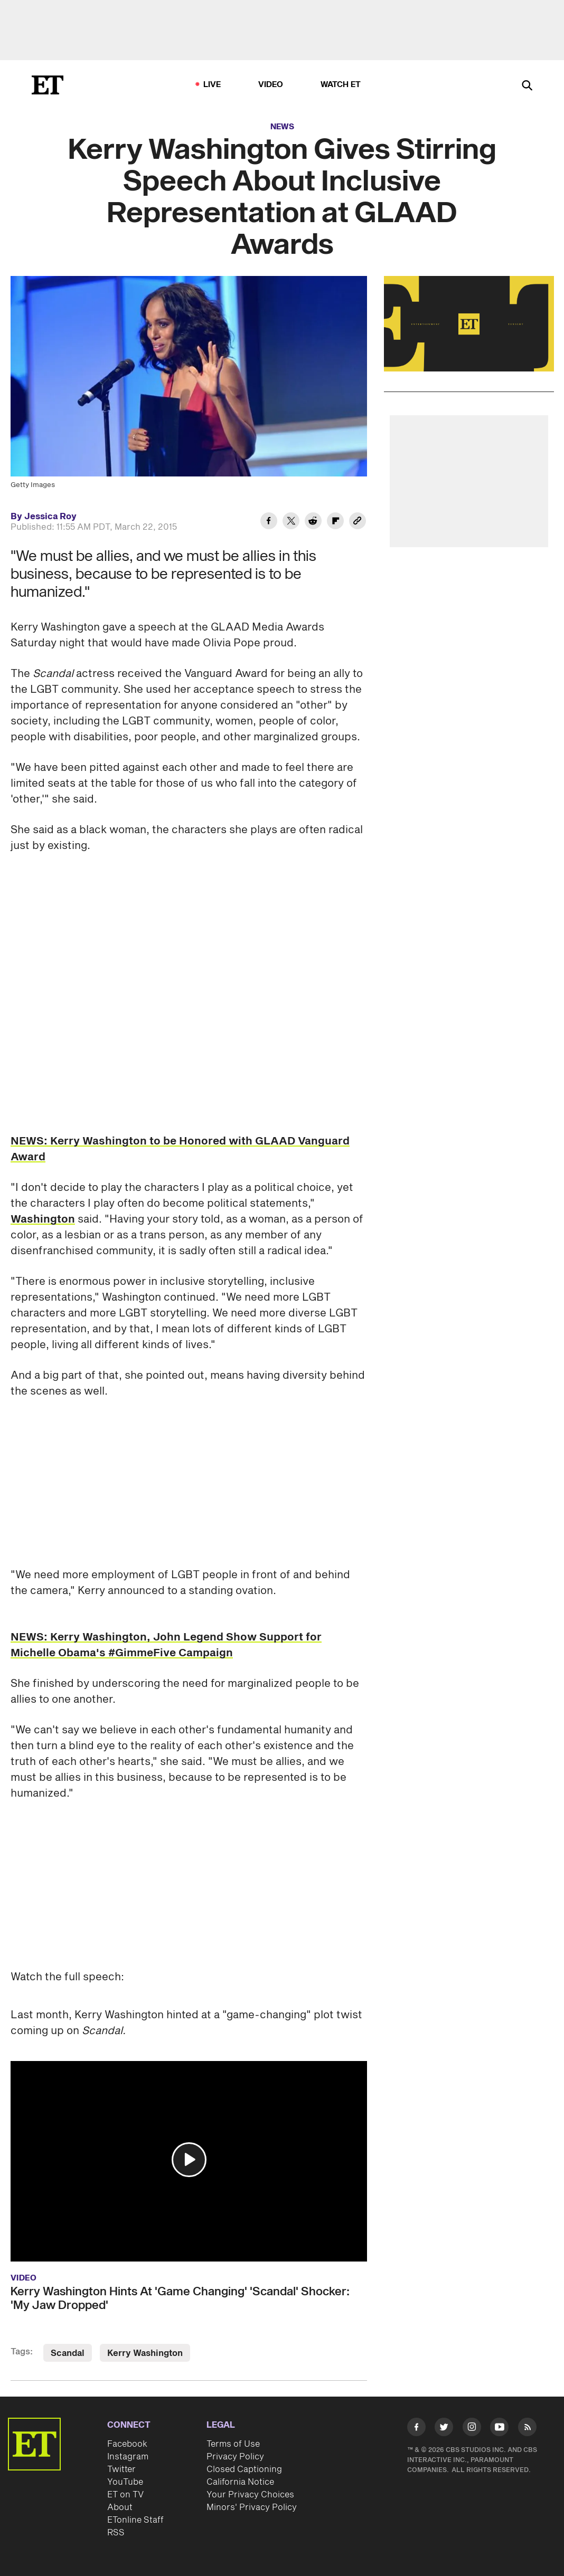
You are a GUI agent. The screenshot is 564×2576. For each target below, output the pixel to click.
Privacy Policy (235, 2456)
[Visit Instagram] (472, 2429)
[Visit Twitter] (444, 2429)
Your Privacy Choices (250, 2494)
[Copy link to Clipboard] (357, 522)
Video (271, 85)
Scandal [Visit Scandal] (67, 2353)
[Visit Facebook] (416, 2429)
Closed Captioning (244, 2469)
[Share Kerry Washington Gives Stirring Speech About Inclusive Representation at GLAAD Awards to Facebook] (268, 522)
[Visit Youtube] (499, 2429)
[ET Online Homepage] (47, 85)
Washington (43, 1219)
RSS (116, 2532)
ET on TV (125, 2494)
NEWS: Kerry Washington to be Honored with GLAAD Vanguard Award (180, 1149)
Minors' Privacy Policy (251, 2507)
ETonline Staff (135, 2520)
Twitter (121, 2469)
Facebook (127, 2444)
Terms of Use (233, 2444)
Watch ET (341, 85)
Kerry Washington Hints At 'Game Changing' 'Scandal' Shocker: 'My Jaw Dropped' (180, 2298)
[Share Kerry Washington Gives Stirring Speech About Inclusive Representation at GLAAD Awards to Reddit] (313, 522)
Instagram (127, 2456)
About (120, 2507)
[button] (189, 2159)
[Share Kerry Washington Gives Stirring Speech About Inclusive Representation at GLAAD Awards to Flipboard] (335, 522)
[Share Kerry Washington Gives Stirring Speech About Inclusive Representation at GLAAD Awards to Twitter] (290, 522)
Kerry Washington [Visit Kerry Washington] (145, 2353)
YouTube (125, 2482)
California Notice (240, 2482)
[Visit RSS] (527, 2429)
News (282, 127)
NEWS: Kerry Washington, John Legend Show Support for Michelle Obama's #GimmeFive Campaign (166, 1645)
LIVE (212, 85)
